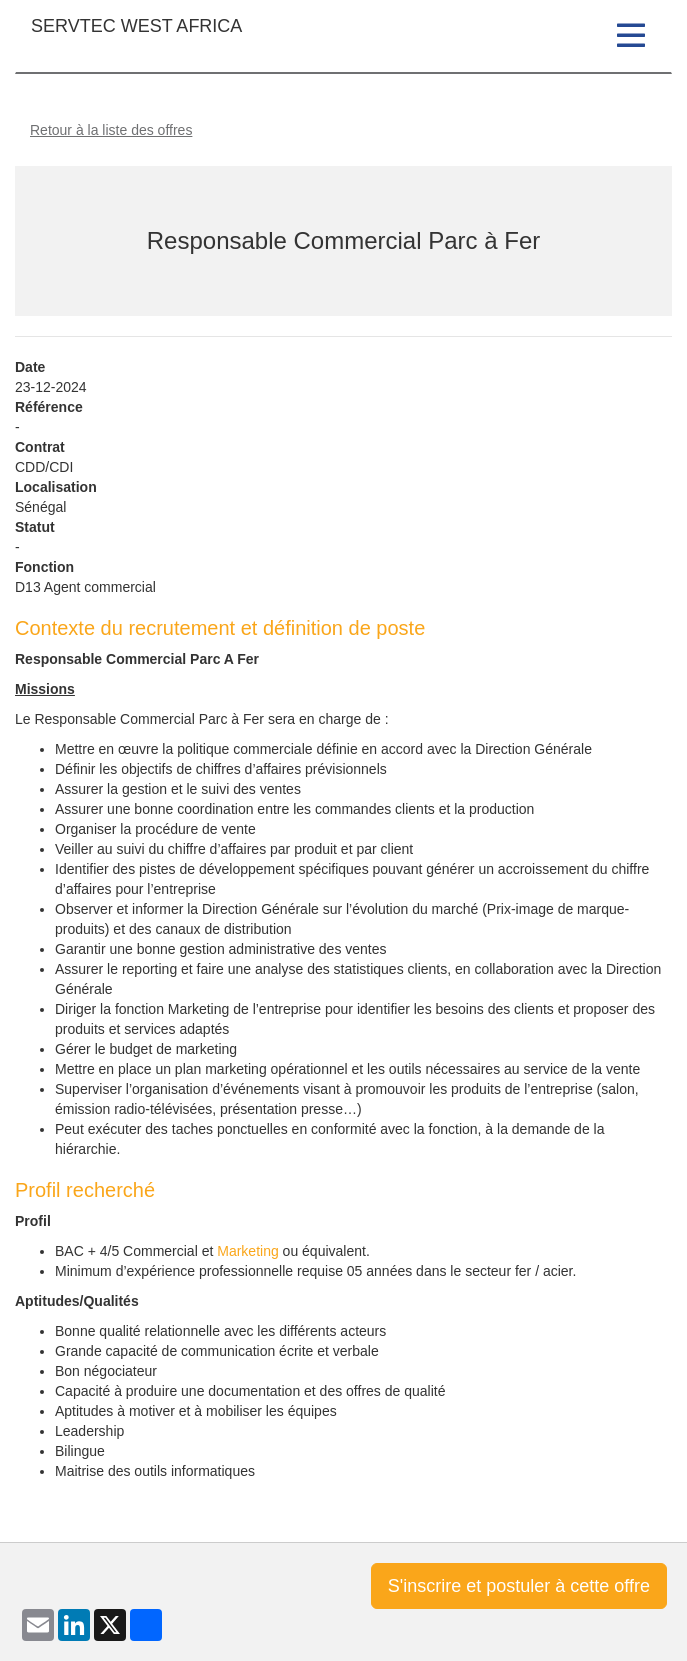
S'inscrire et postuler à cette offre (519, 1586)
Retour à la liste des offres (111, 130)
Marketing (247, 1251)
